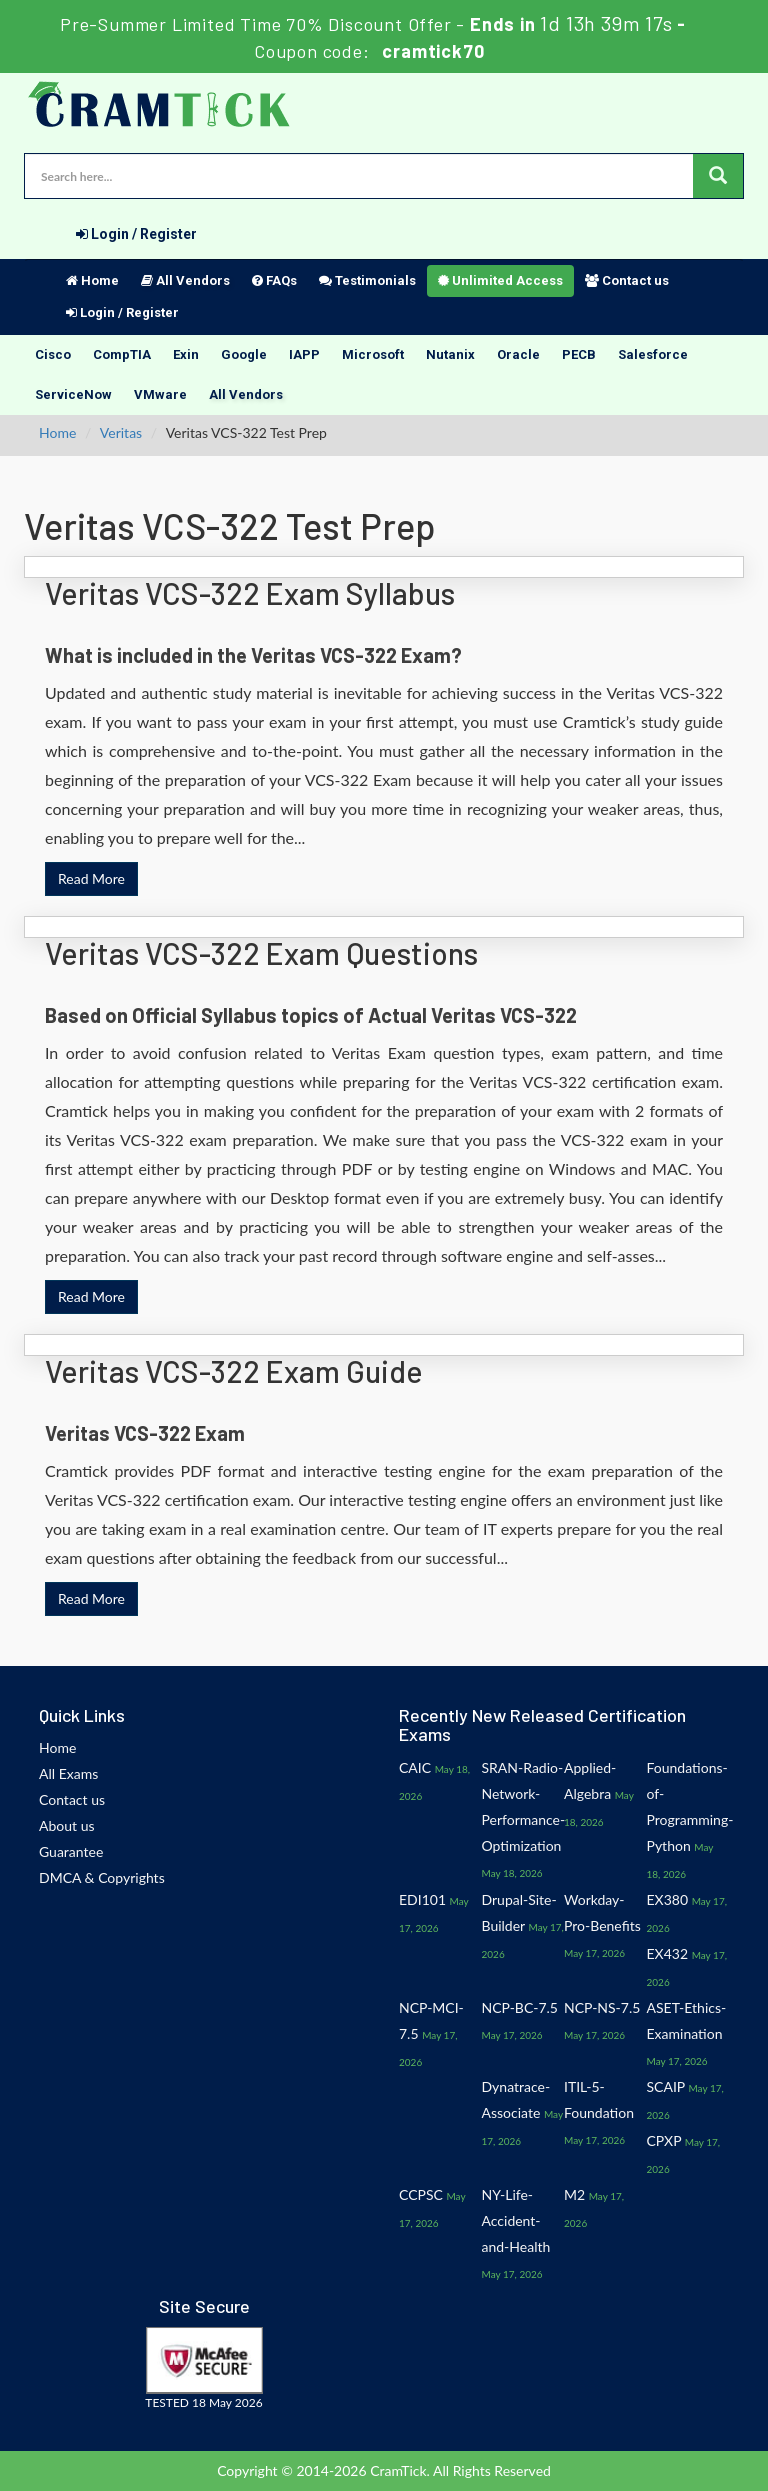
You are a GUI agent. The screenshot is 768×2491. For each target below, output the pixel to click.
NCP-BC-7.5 (520, 2007)
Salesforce (653, 354)
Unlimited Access (500, 280)
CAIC (415, 1767)
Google (244, 354)
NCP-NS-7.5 (602, 2007)
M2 (574, 2194)
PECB (579, 354)
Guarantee (71, 1851)
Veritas (121, 432)
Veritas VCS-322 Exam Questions (261, 953)
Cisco (53, 354)
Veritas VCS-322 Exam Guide (234, 1371)
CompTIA (122, 354)
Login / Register (136, 234)
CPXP (664, 2140)
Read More (91, 878)
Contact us (627, 280)
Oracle (518, 354)
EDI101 (422, 1899)
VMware (160, 394)
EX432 (668, 1953)
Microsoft (373, 354)
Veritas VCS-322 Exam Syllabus (250, 593)
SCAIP (666, 2086)
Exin (186, 354)
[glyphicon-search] (718, 176)
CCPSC (421, 2194)
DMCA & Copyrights (102, 1877)
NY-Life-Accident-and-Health (516, 2220)
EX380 (668, 1899)
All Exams (68, 1773)
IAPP (304, 354)
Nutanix (450, 354)
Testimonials (367, 280)
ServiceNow (73, 394)
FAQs (274, 280)
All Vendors (185, 280)
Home (92, 280)
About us (67, 1825)
